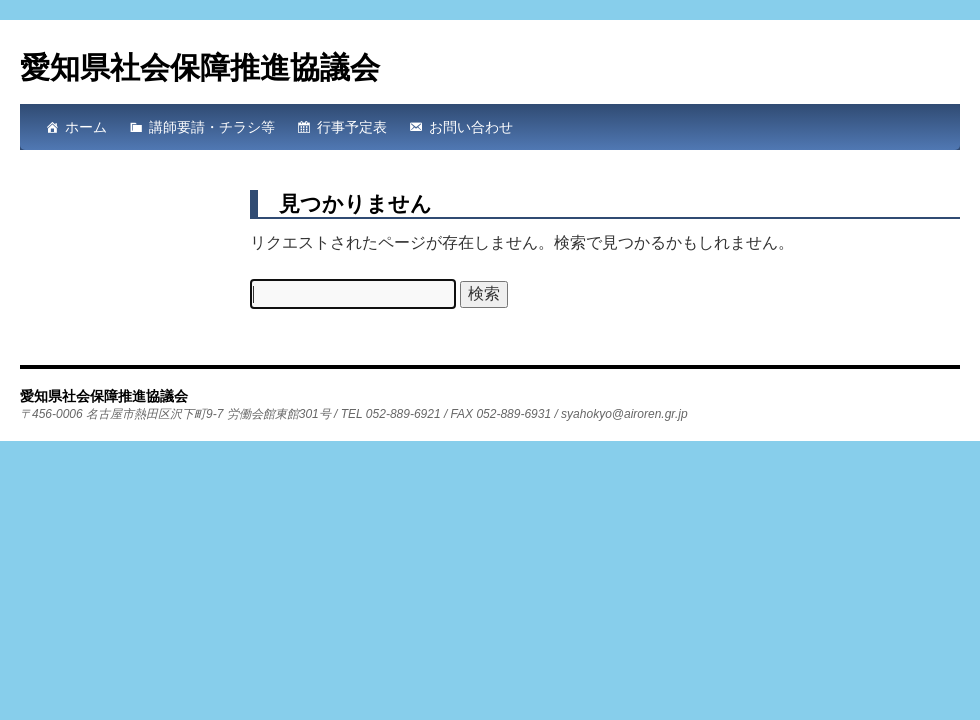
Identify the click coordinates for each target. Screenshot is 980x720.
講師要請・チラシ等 (212, 127)
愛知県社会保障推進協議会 (200, 67)
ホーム (86, 127)
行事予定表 (352, 127)
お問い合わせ (471, 127)
